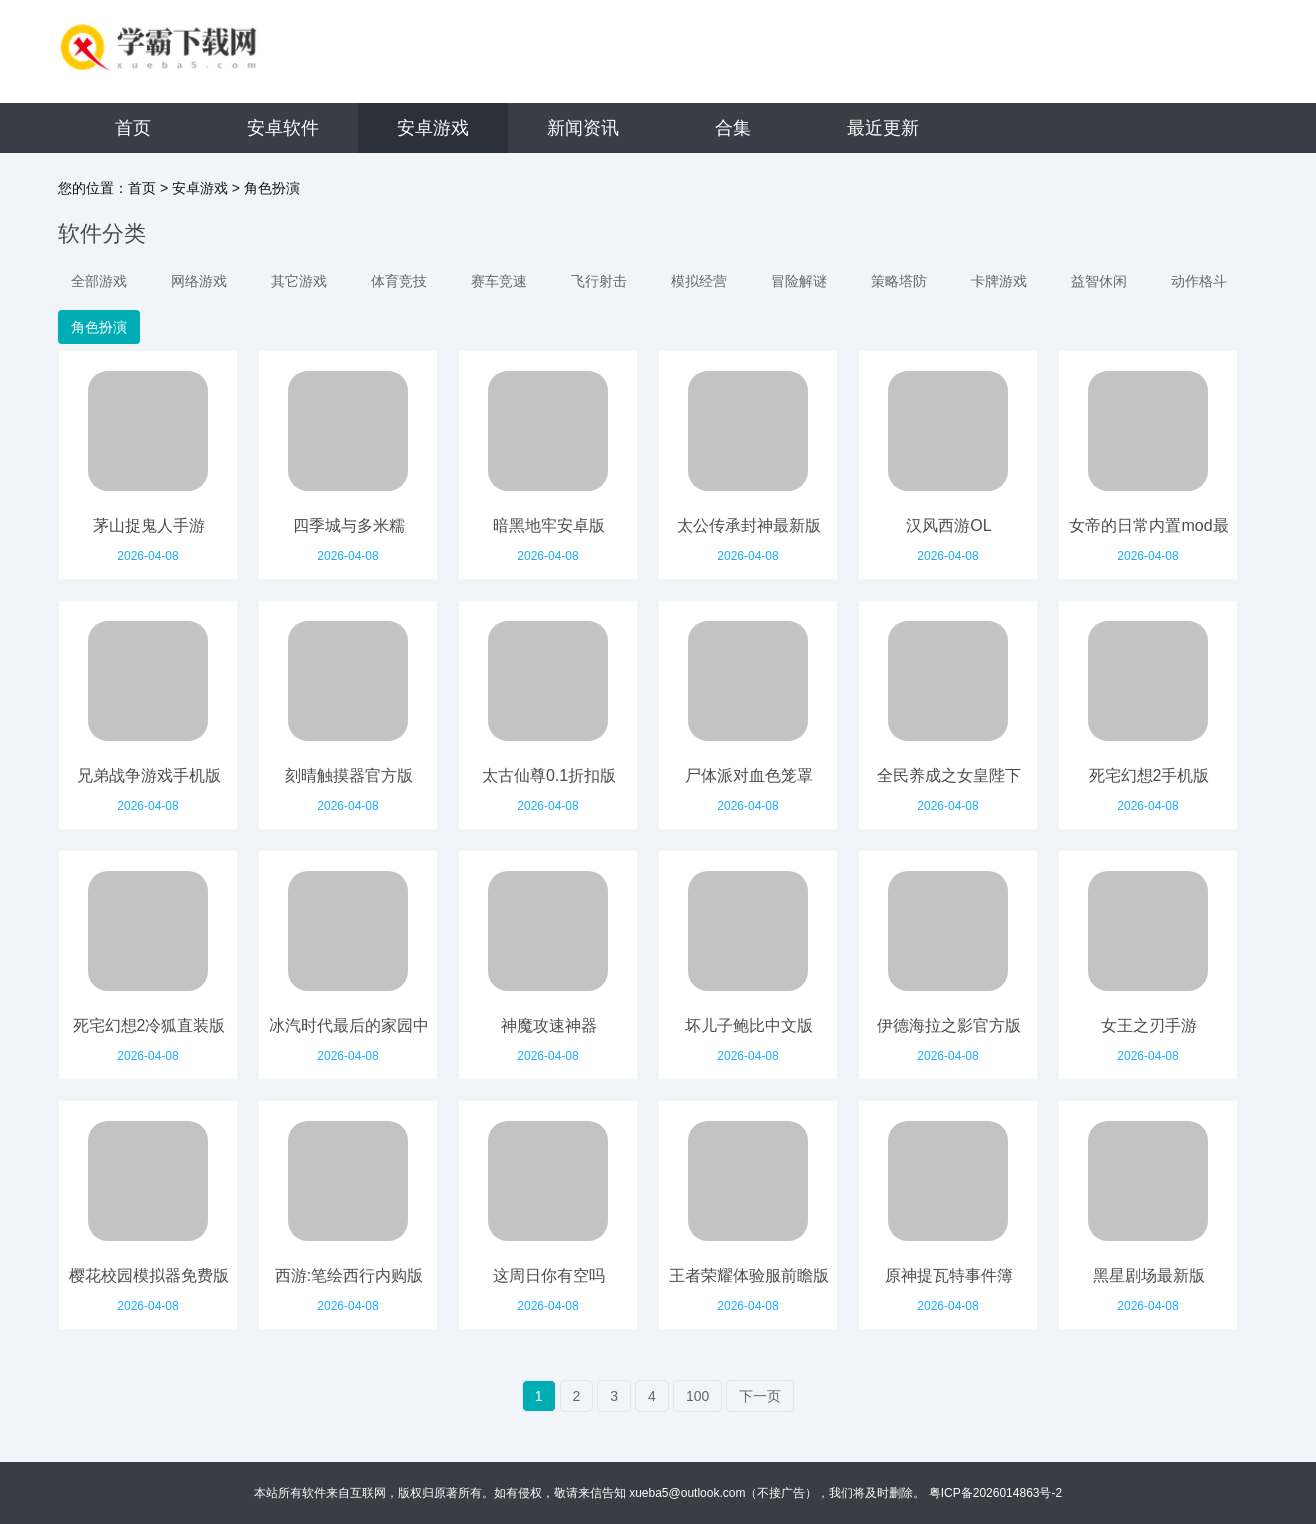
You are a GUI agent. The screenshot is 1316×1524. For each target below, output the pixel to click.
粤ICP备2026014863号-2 (995, 1493)
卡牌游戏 (999, 281)
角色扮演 (272, 188)
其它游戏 (299, 281)
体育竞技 (399, 281)
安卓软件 (283, 128)
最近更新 (883, 128)
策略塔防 (899, 281)
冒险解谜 (799, 281)
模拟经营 (699, 281)
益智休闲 (1099, 281)
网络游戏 (199, 281)
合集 (733, 128)
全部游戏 (99, 281)
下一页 (760, 1396)
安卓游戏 (433, 128)
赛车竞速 (499, 281)
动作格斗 (1199, 281)
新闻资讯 (583, 128)
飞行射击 (599, 281)
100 (697, 1396)
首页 (133, 128)
